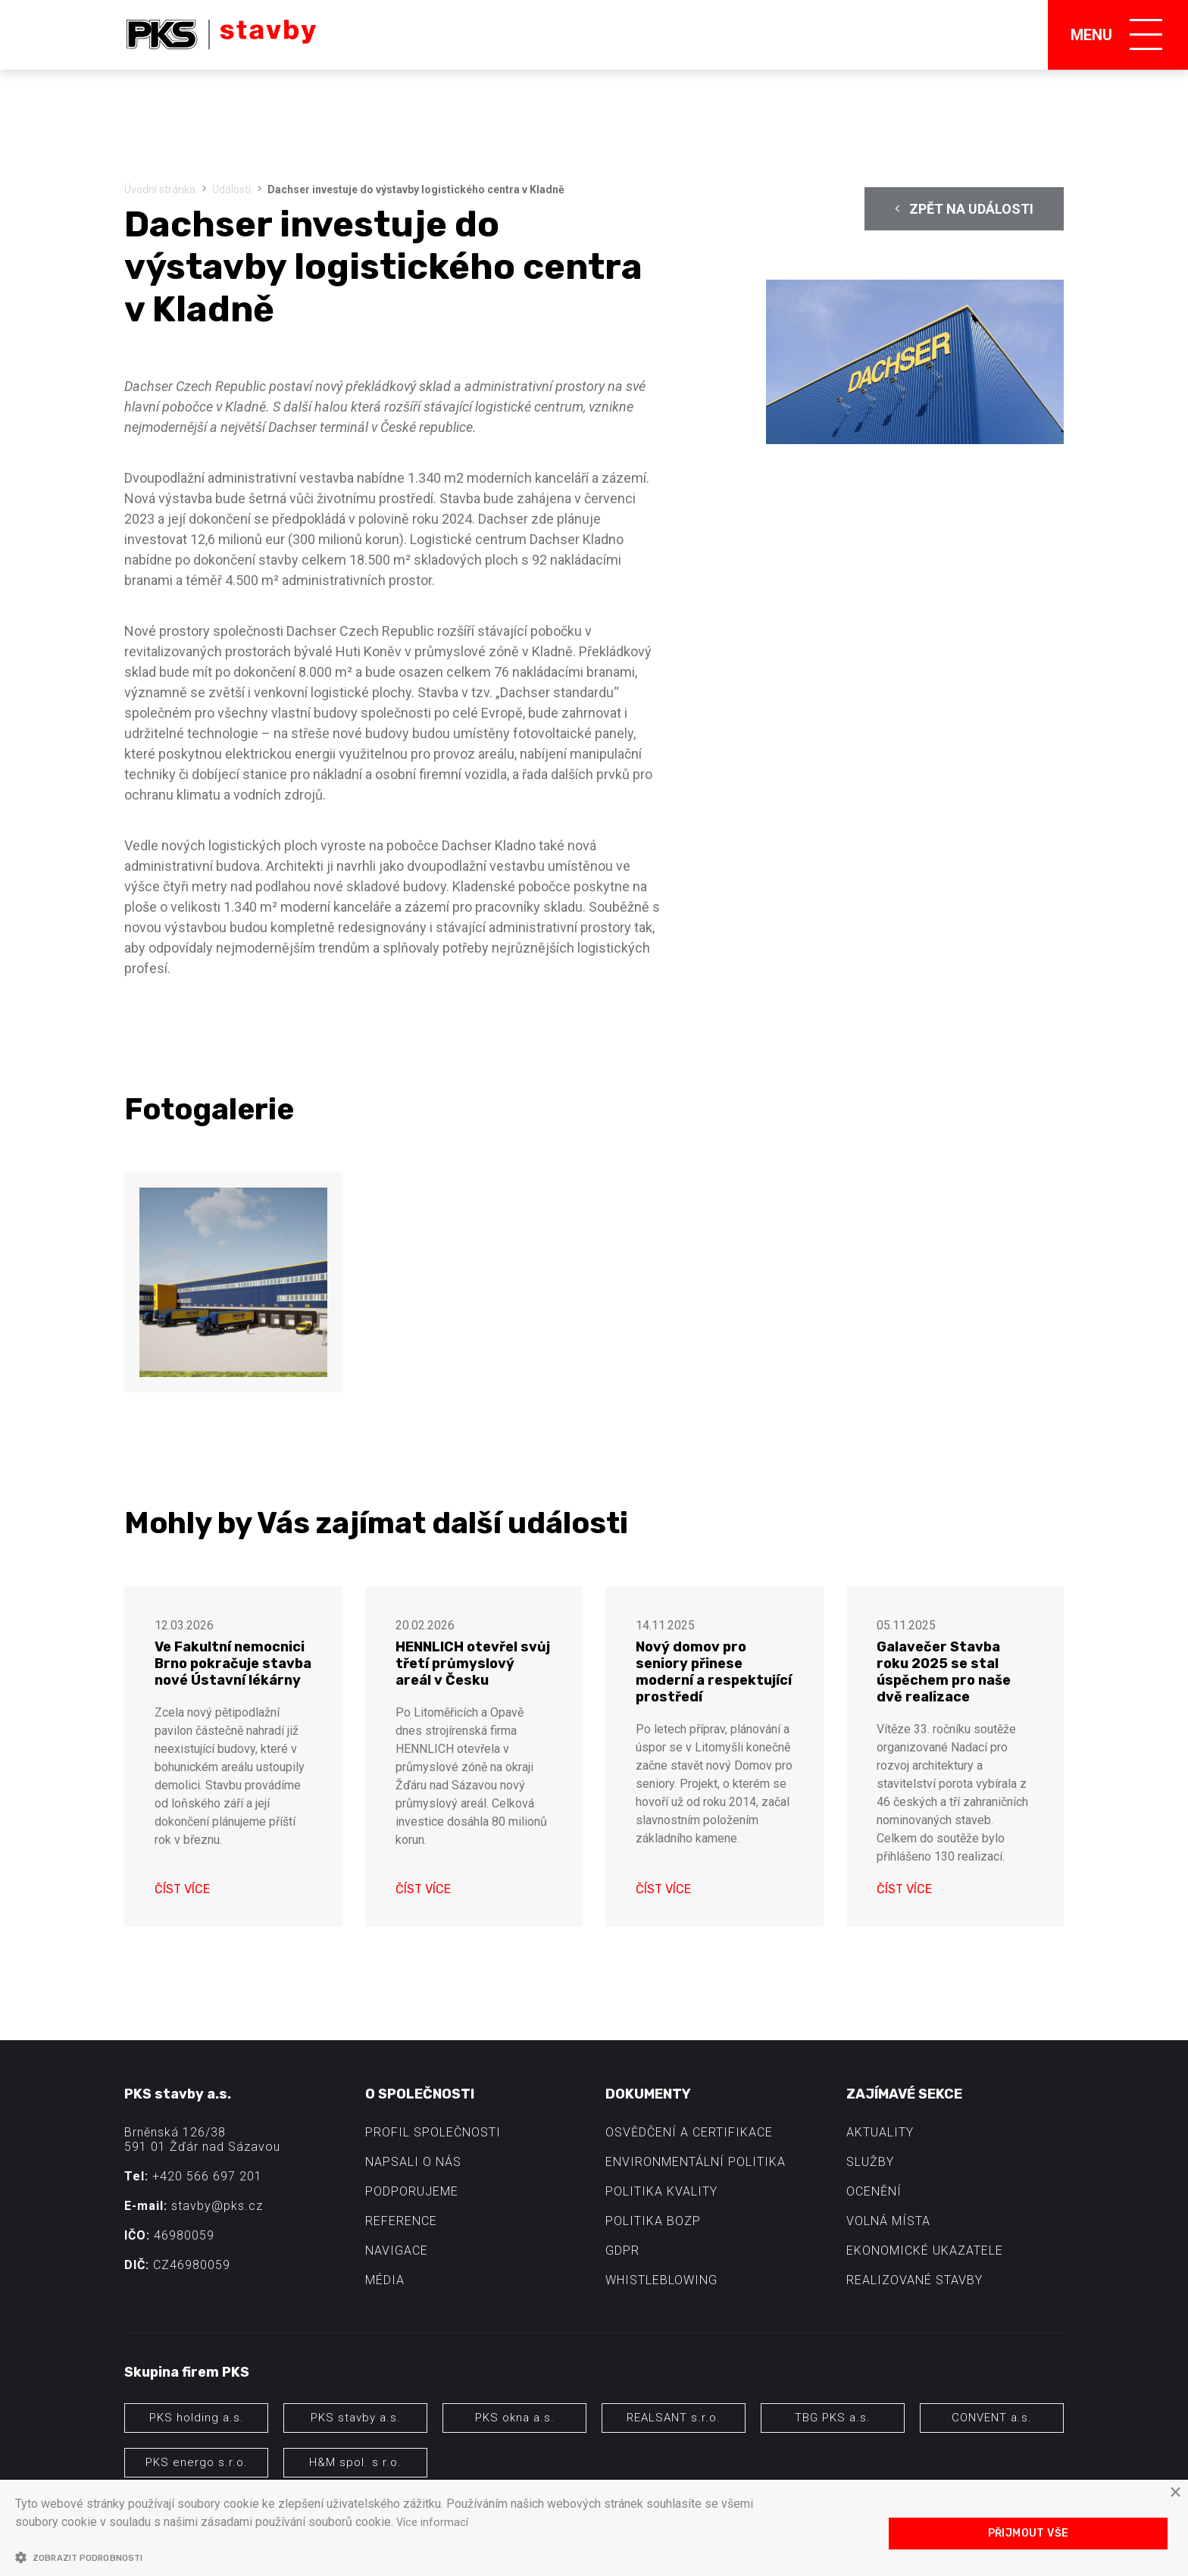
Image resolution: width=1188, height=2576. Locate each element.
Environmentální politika (695, 2162)
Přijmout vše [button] (1028, 2533)
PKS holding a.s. (196, 2417)
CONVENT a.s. (992, 2417)
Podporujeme (411, 2191)
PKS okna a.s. (515, 2417)
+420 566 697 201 (207, 2176)
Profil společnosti (433, 2132)
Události (231, 189)
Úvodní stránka (159, 189)
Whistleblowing (661, 2280)
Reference (401, 2221)
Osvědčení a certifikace (689, 2132)
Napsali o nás (413, 2162)
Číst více (182, 1889)
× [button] (1174, 2493)
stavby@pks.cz (217, 2206)
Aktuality (880, 2132)
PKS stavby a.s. (356, 2417)
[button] (391, 2557)
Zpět (964, 209)
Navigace (396, 2250)
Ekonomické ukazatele (924, 2250)
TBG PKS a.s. (833, 2417)
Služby (870, 2162)
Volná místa (888, 2221)
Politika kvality (661, 2191)
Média (385, 2280)
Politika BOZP (653, 2221)
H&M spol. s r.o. (355, 2462)
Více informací (434, 2522)
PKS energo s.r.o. (196, 2462)
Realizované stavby (914, 2280)
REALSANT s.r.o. (674, 2417)
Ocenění (874, 2191)
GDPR (622, 2250)
